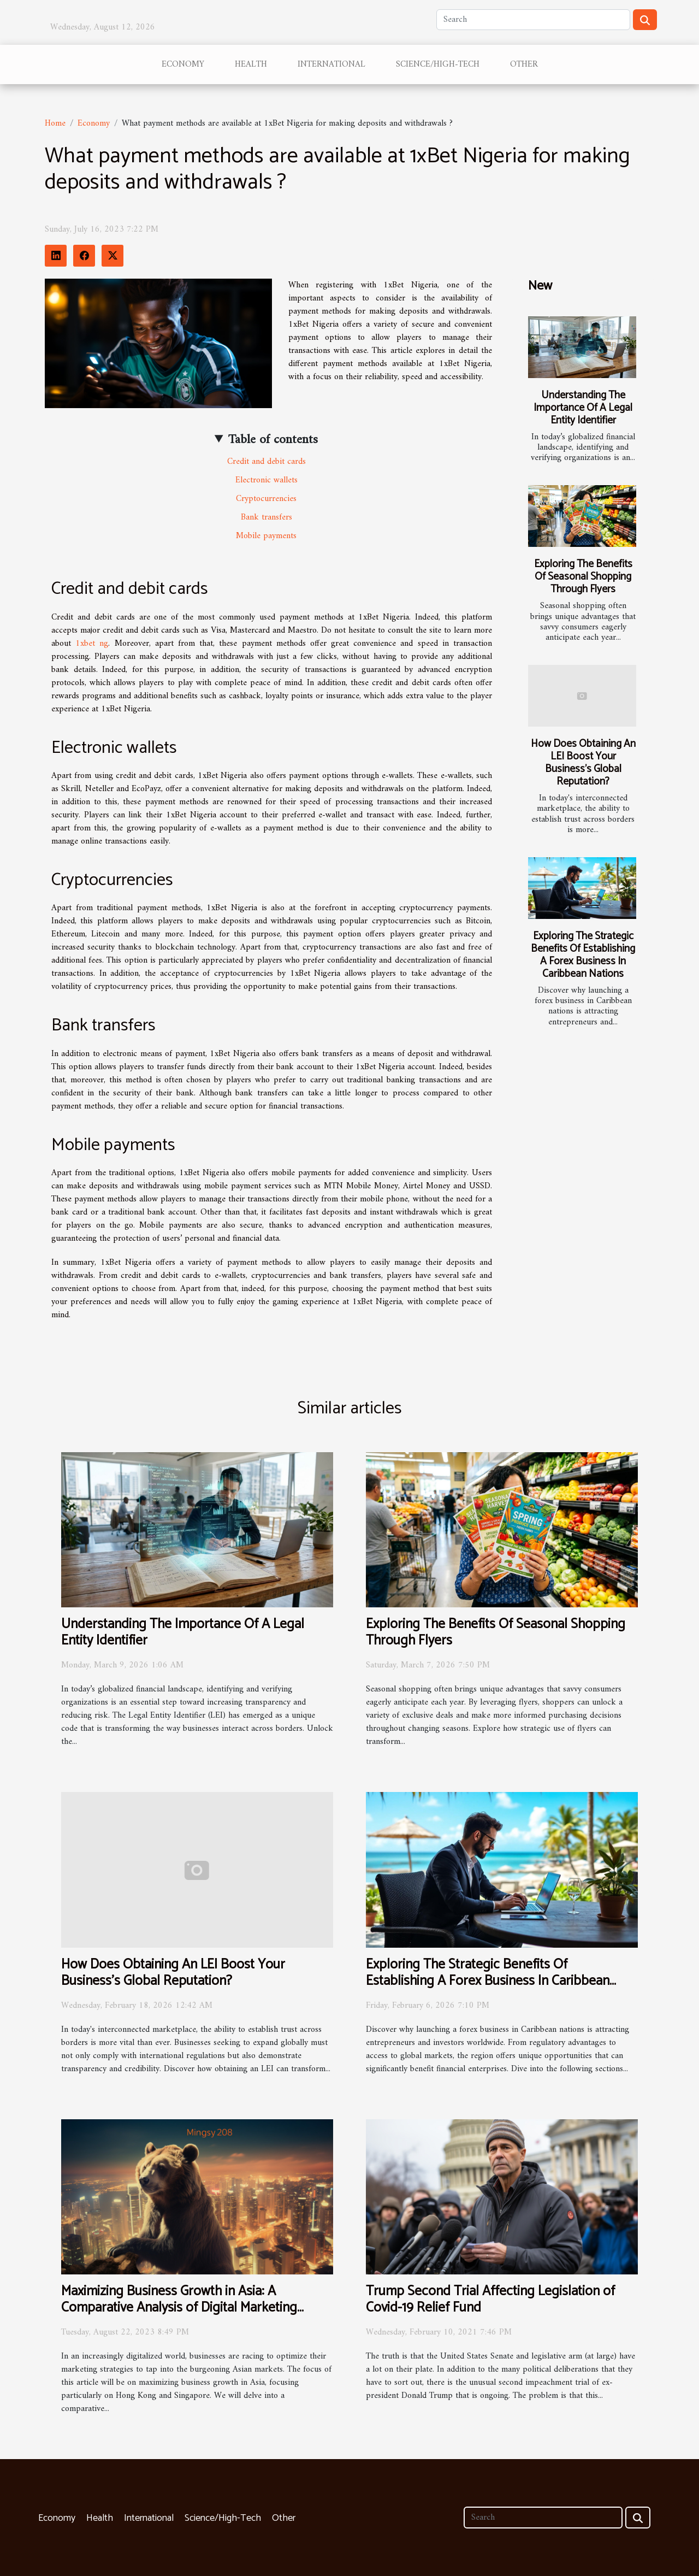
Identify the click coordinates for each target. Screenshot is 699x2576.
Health (251, 64)
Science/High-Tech (437, 64)
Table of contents (273, 440)
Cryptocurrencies (266, 498)
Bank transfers (266, 517)
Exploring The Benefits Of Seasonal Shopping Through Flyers (583, 577)
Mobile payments (266, 536)
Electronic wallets (266, 480)
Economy (183, 64)
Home (55, 123)
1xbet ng (91, 643)
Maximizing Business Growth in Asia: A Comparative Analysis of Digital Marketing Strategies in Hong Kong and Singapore (179, 2308)
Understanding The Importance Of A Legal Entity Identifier (583, 408)
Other (524, 64)
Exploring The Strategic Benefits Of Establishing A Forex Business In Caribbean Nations (583, 955)
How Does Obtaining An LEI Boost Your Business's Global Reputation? (583, 762)
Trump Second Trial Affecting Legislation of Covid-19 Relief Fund (490, 2299)
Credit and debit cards (266, 461)
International (331, 64)
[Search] (533, 19)
